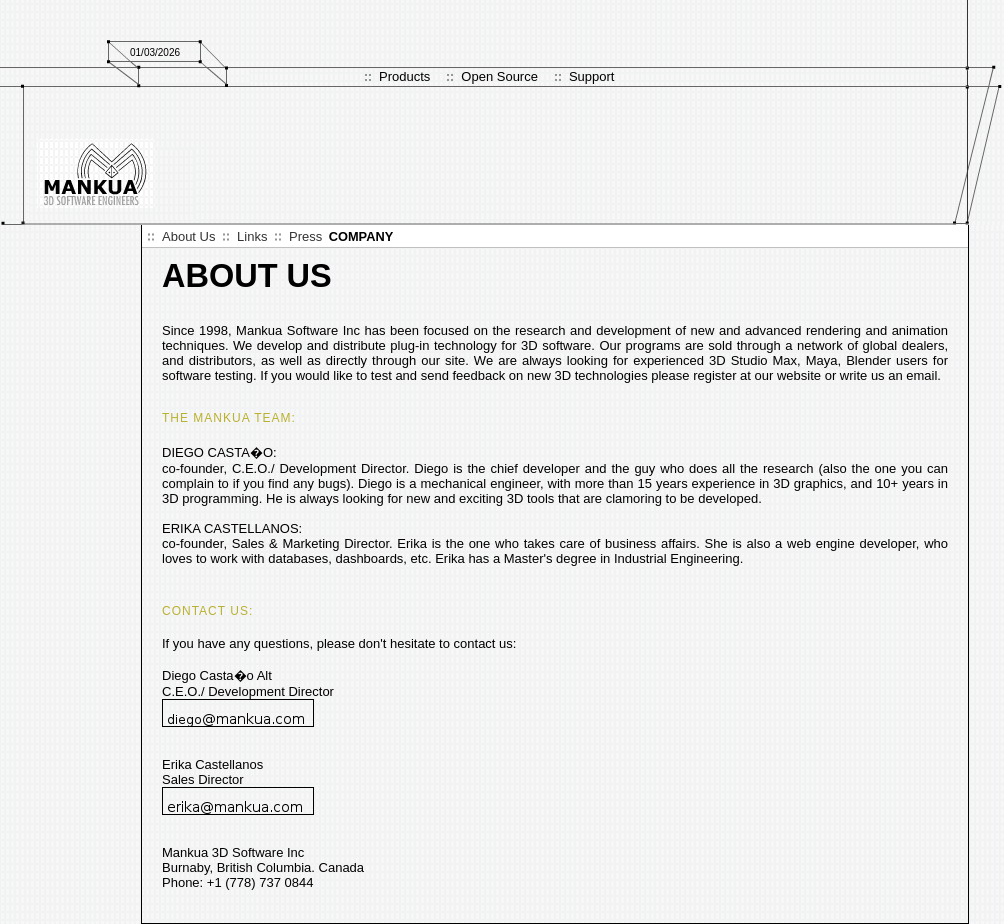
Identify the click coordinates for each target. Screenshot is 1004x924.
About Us (188, 236)
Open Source (499, 76)
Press (305, 236)
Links (252, 236)
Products (404, 76)
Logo (96, 173)
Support (592, 76)
